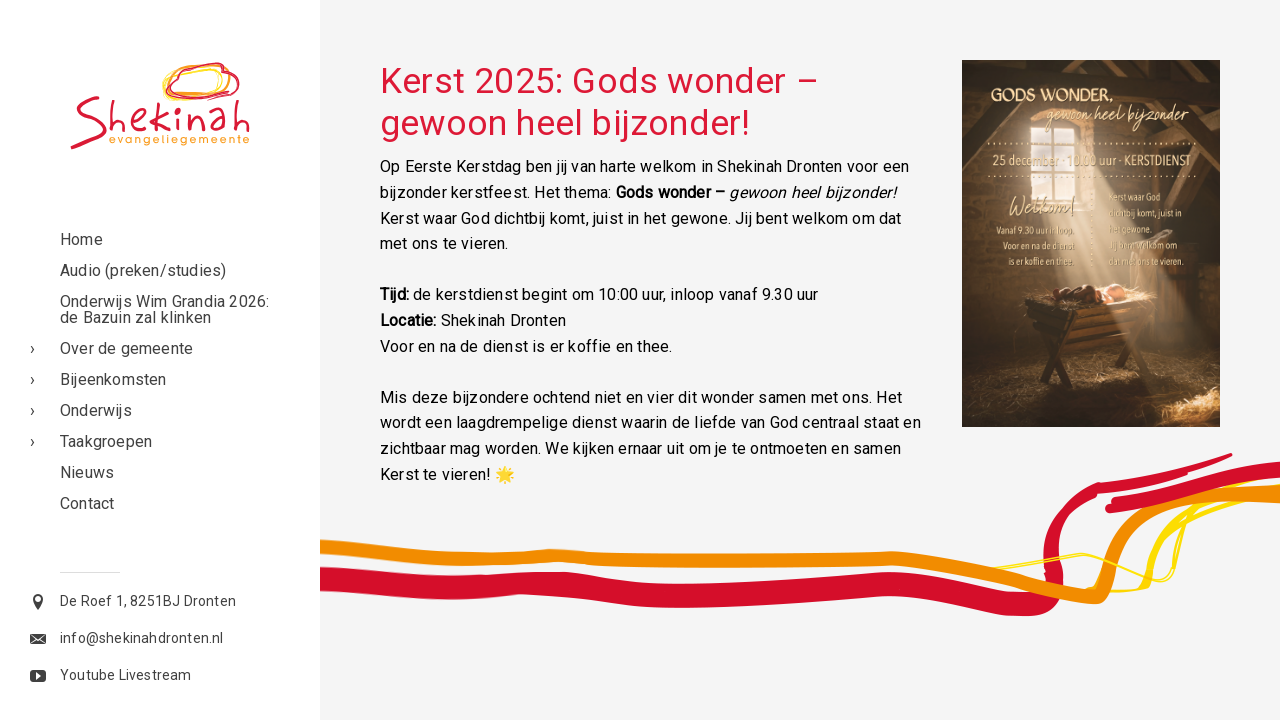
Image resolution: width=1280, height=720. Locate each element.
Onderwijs (96, 410)
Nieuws (87, 472)
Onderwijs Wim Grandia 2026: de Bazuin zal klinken (164, 309)
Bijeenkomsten (113, 379)
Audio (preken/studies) (143, 270)
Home (81, 239)
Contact (87, 503)
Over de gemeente (126, 348)
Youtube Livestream (126, 675)
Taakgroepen (106, 441)
